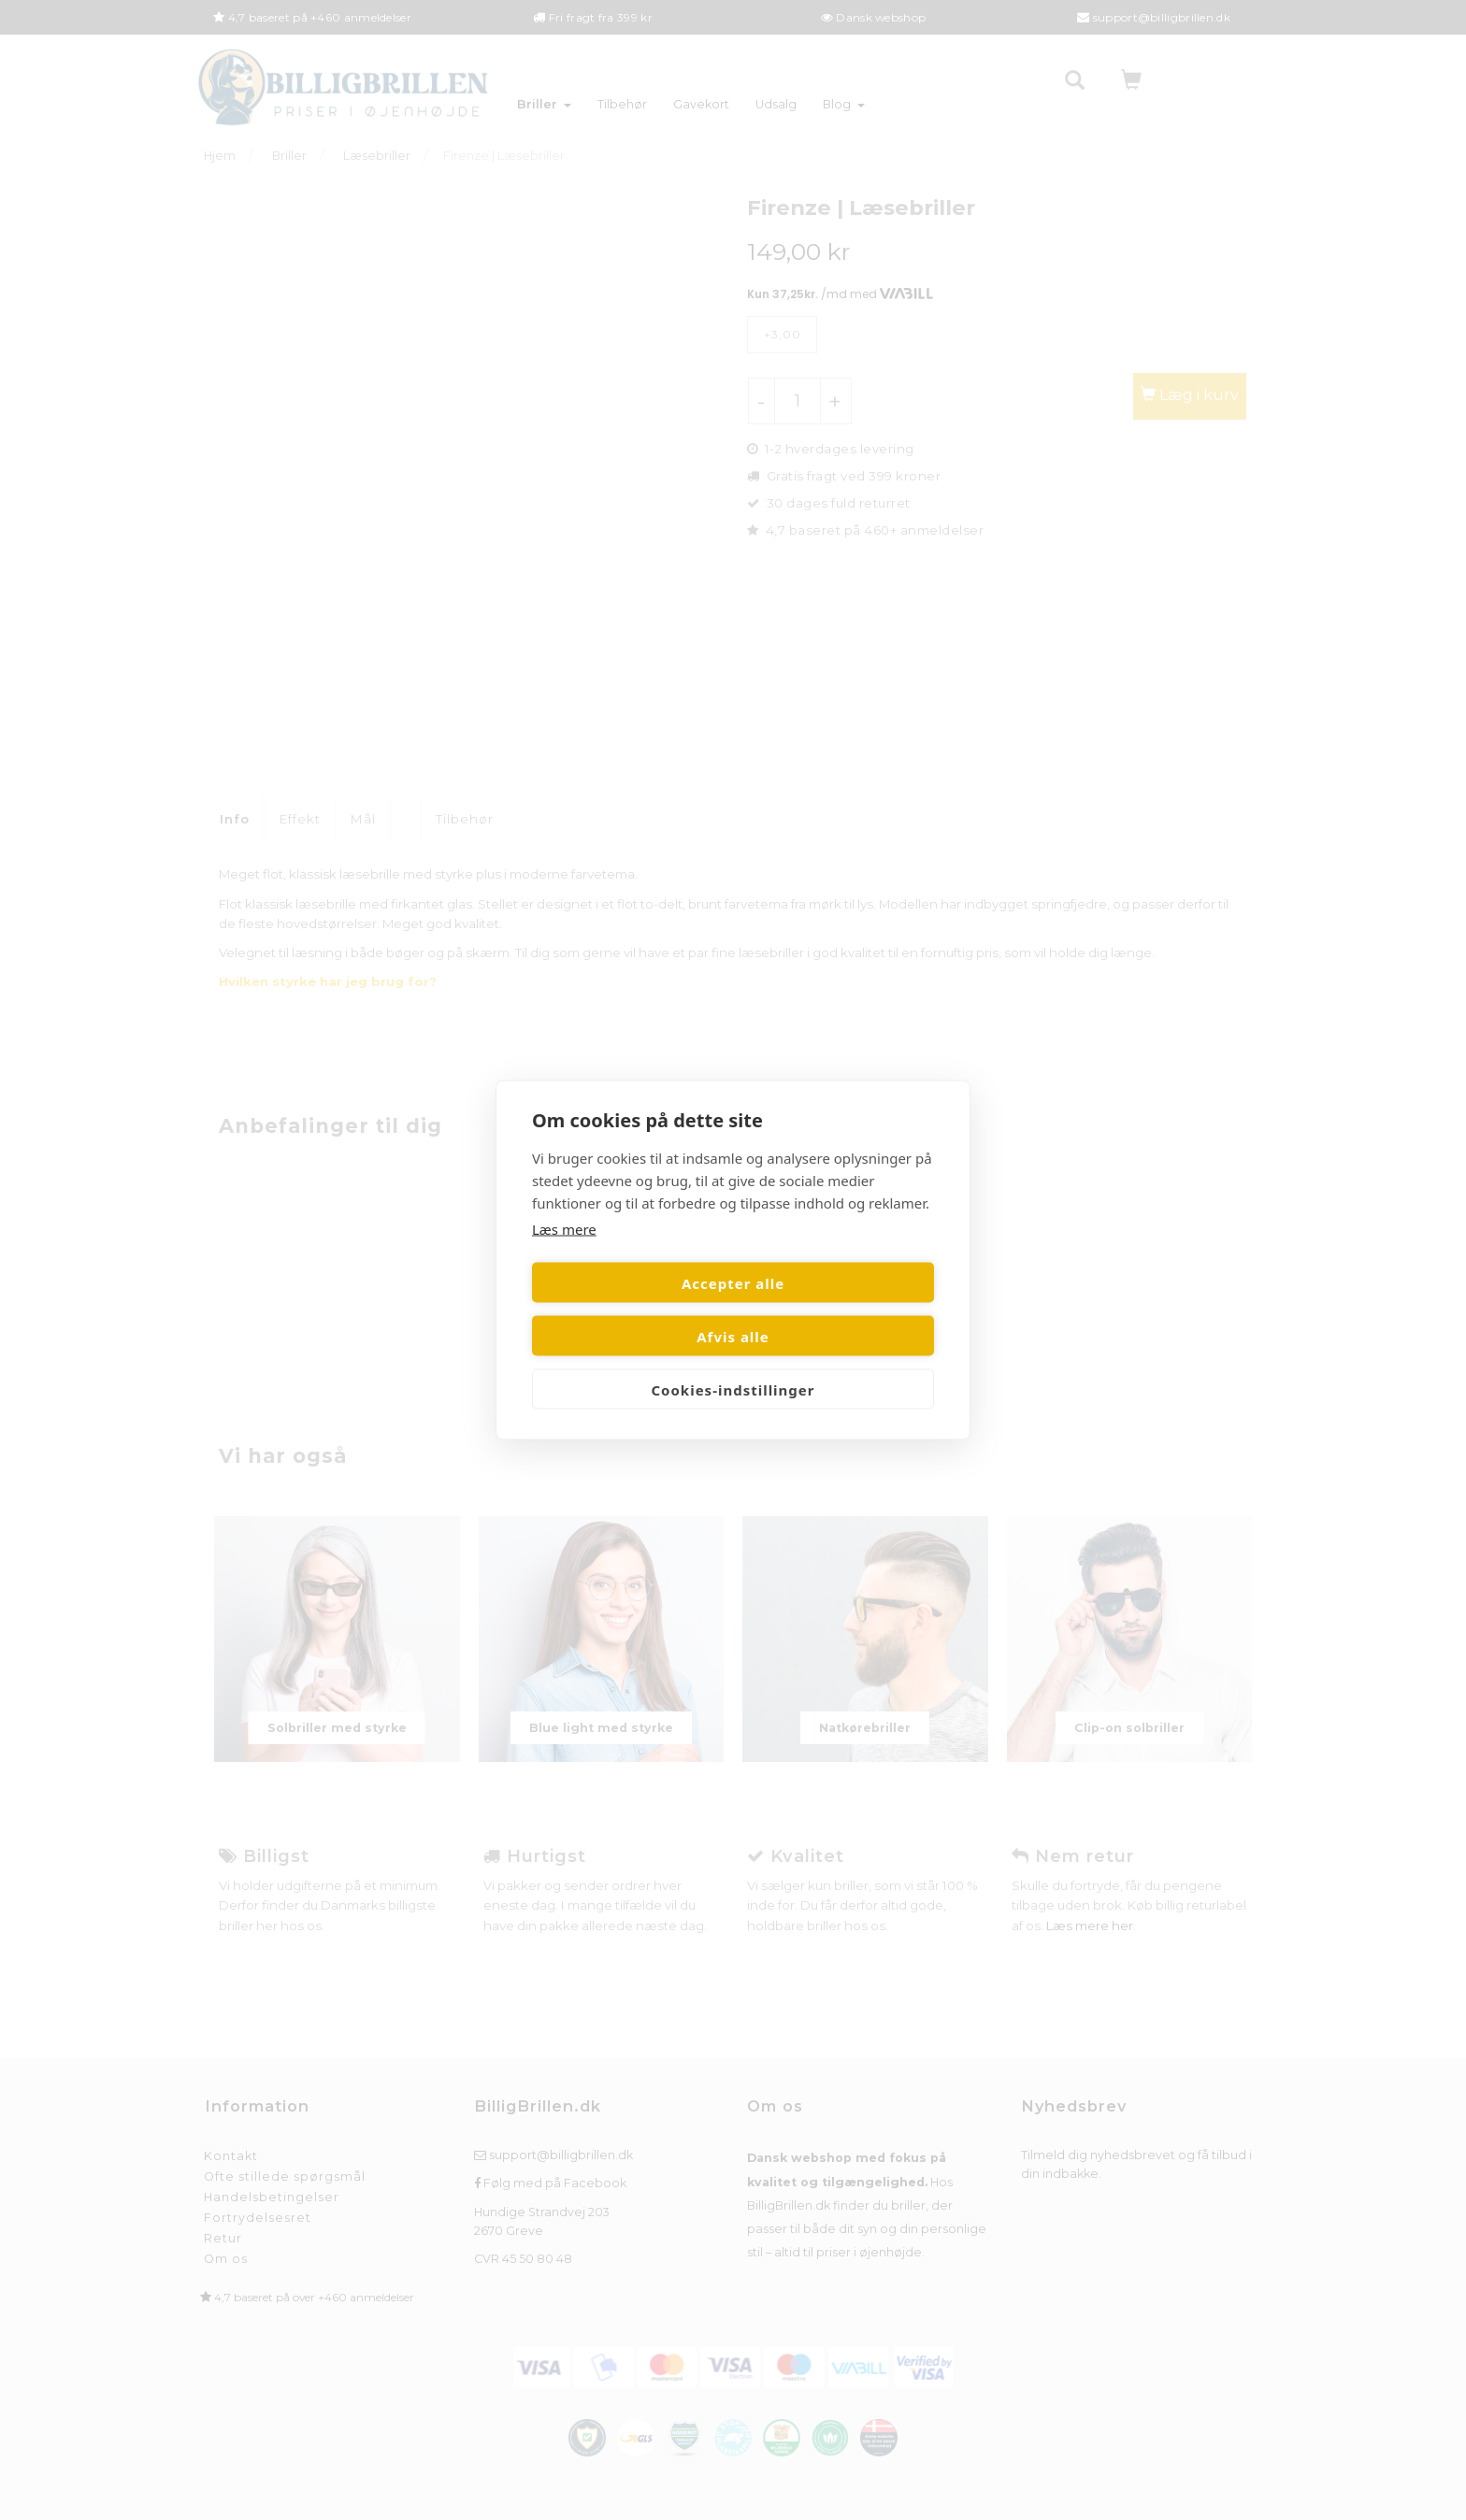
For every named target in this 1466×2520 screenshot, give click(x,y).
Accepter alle (629, 1309)
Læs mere (564, 1255)
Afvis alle (836, 1309)
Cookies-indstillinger (732, 1362)
